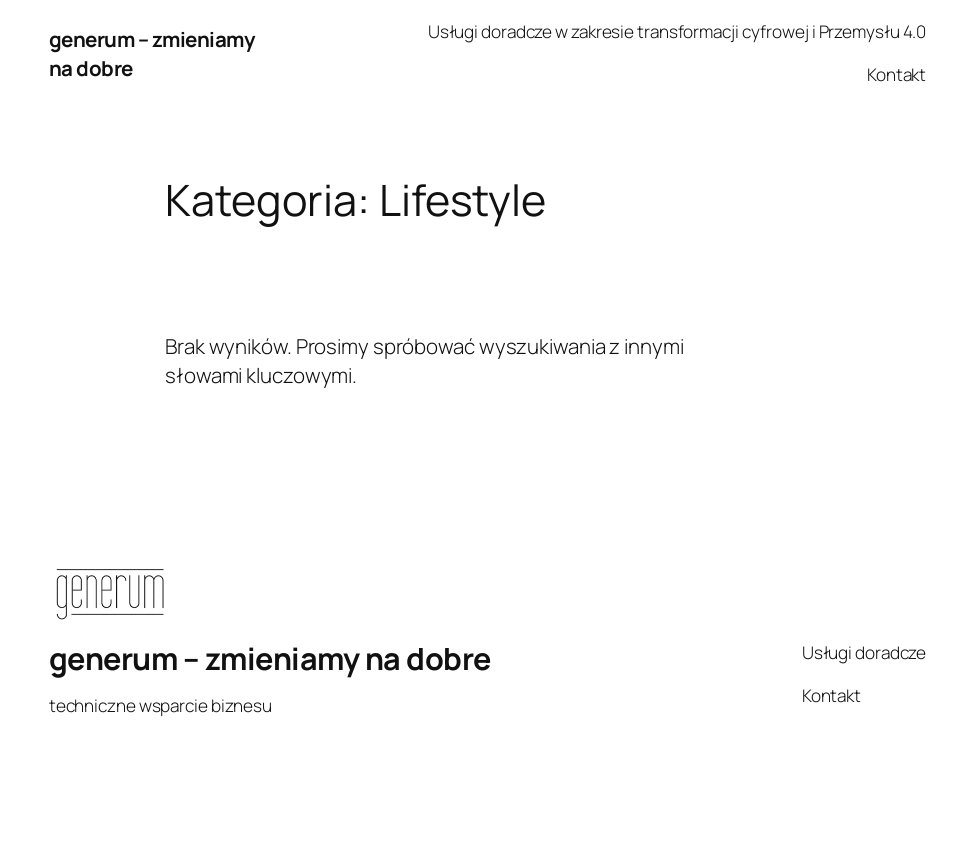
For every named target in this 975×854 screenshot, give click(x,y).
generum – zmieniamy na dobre (270, 658)
